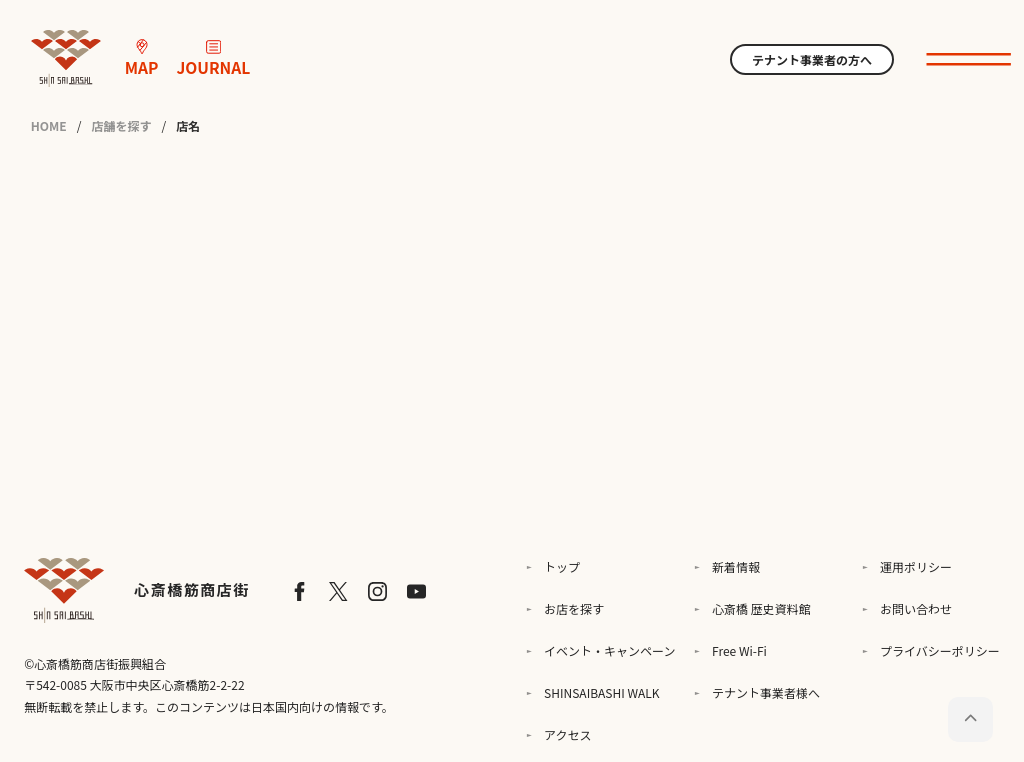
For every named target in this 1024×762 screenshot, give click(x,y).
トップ (562, 566)
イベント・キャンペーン (609, 650)
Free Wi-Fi (739, 650)
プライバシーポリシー (940, 650)
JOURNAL (213, 59)
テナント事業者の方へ (812, 59)
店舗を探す (121, 126)
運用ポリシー (916, 566)
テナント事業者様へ (766, 692)
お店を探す (574, 608)
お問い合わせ (916, 608)
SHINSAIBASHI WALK (601, 692)
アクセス (567, 734)
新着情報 (736, 566)
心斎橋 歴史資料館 (761, 608)
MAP (142, 59)
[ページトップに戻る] (970, 719)
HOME (49, 126)
